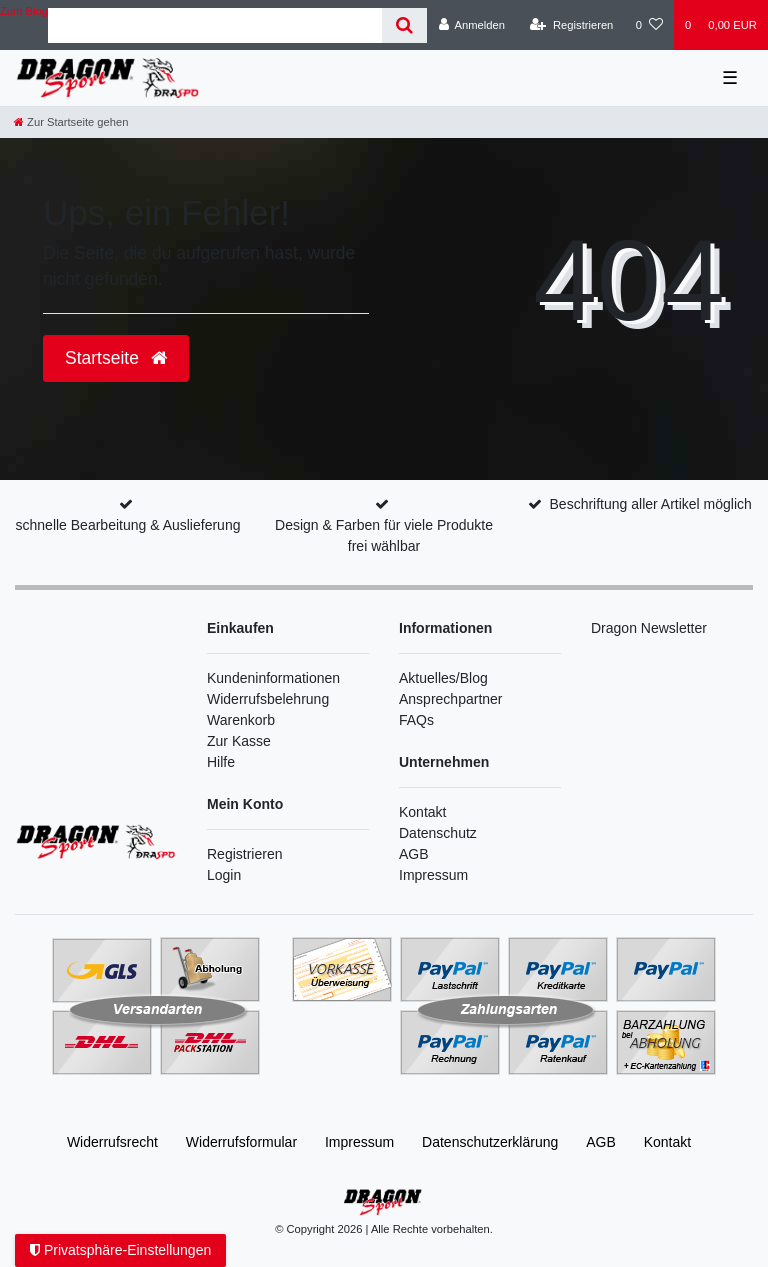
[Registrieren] (571, 25)
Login (224, 875)
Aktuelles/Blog (443, 678)
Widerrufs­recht (112, 1142)
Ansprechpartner (451, 699)
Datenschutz (438, 833)
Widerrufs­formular (241, 1142)
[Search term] (215, 25)
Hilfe (221, 762)
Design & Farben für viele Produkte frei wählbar (384, 535)
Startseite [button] (116, 358)
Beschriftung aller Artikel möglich (651, 504)
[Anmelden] (471, 25)
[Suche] (404, 25)
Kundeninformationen (273, 678)
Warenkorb (241, 720)
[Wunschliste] (649, 25)
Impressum (433, 875)
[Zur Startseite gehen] (71, 122)
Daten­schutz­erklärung (490, 1142)
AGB (414, 854)
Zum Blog (24, 11)
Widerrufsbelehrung (268, 699)
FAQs (416, 720)
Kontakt (422, 812)
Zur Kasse (239, 741)
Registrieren (244, 854)
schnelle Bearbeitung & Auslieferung (128, 525)
